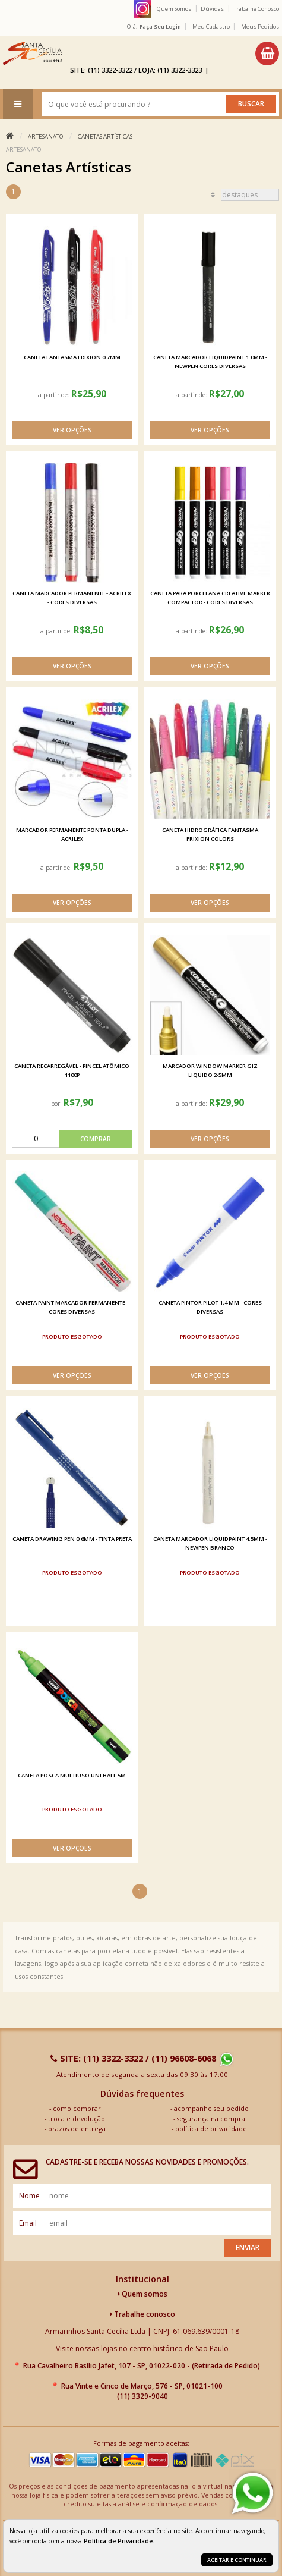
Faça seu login (160, 26)
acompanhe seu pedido (211, 2108)
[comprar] (72, 1139)
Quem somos (142, 2294)
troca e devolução (76, 2118)
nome (29, 2196)
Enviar (247, 2247)
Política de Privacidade (118, 2541)
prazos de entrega (77, 2128)
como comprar (77, 2108)
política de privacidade (211, 2128)
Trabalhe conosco (142, 2314)
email (28, 2223)
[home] (32, 53)
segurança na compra (211, 2118)
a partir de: (54, 395)
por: (57, 1103)
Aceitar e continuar (237, 2560)
